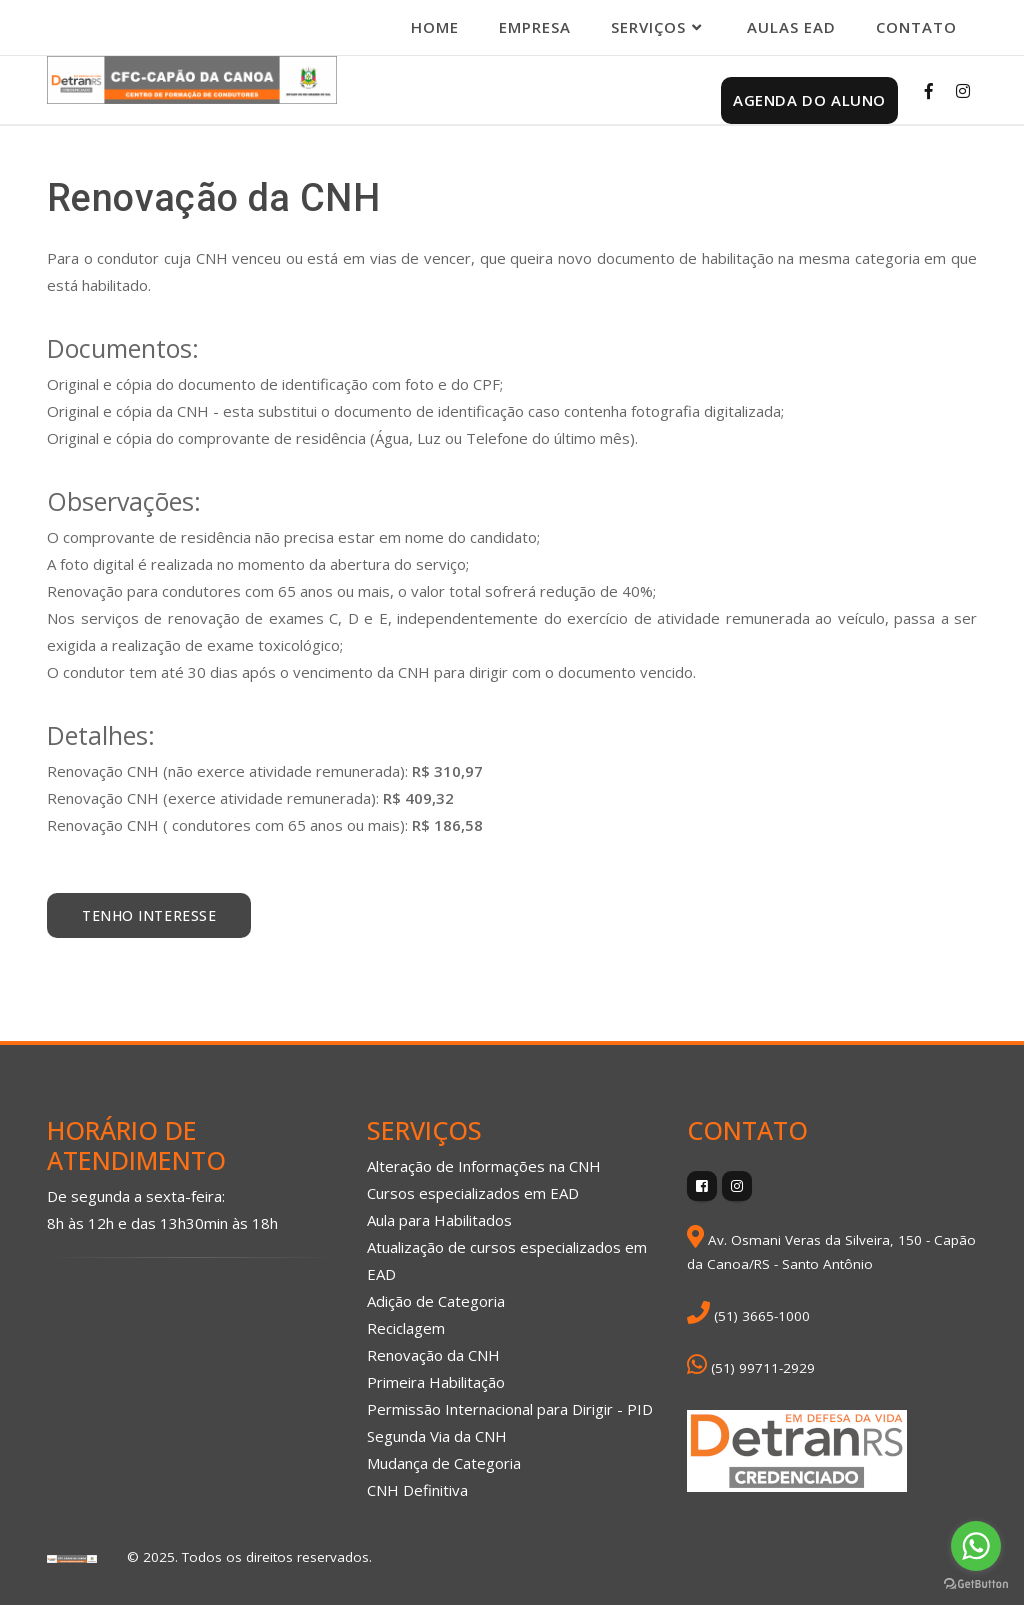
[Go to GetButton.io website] (976, 1584)
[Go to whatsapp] (976, 1546)
